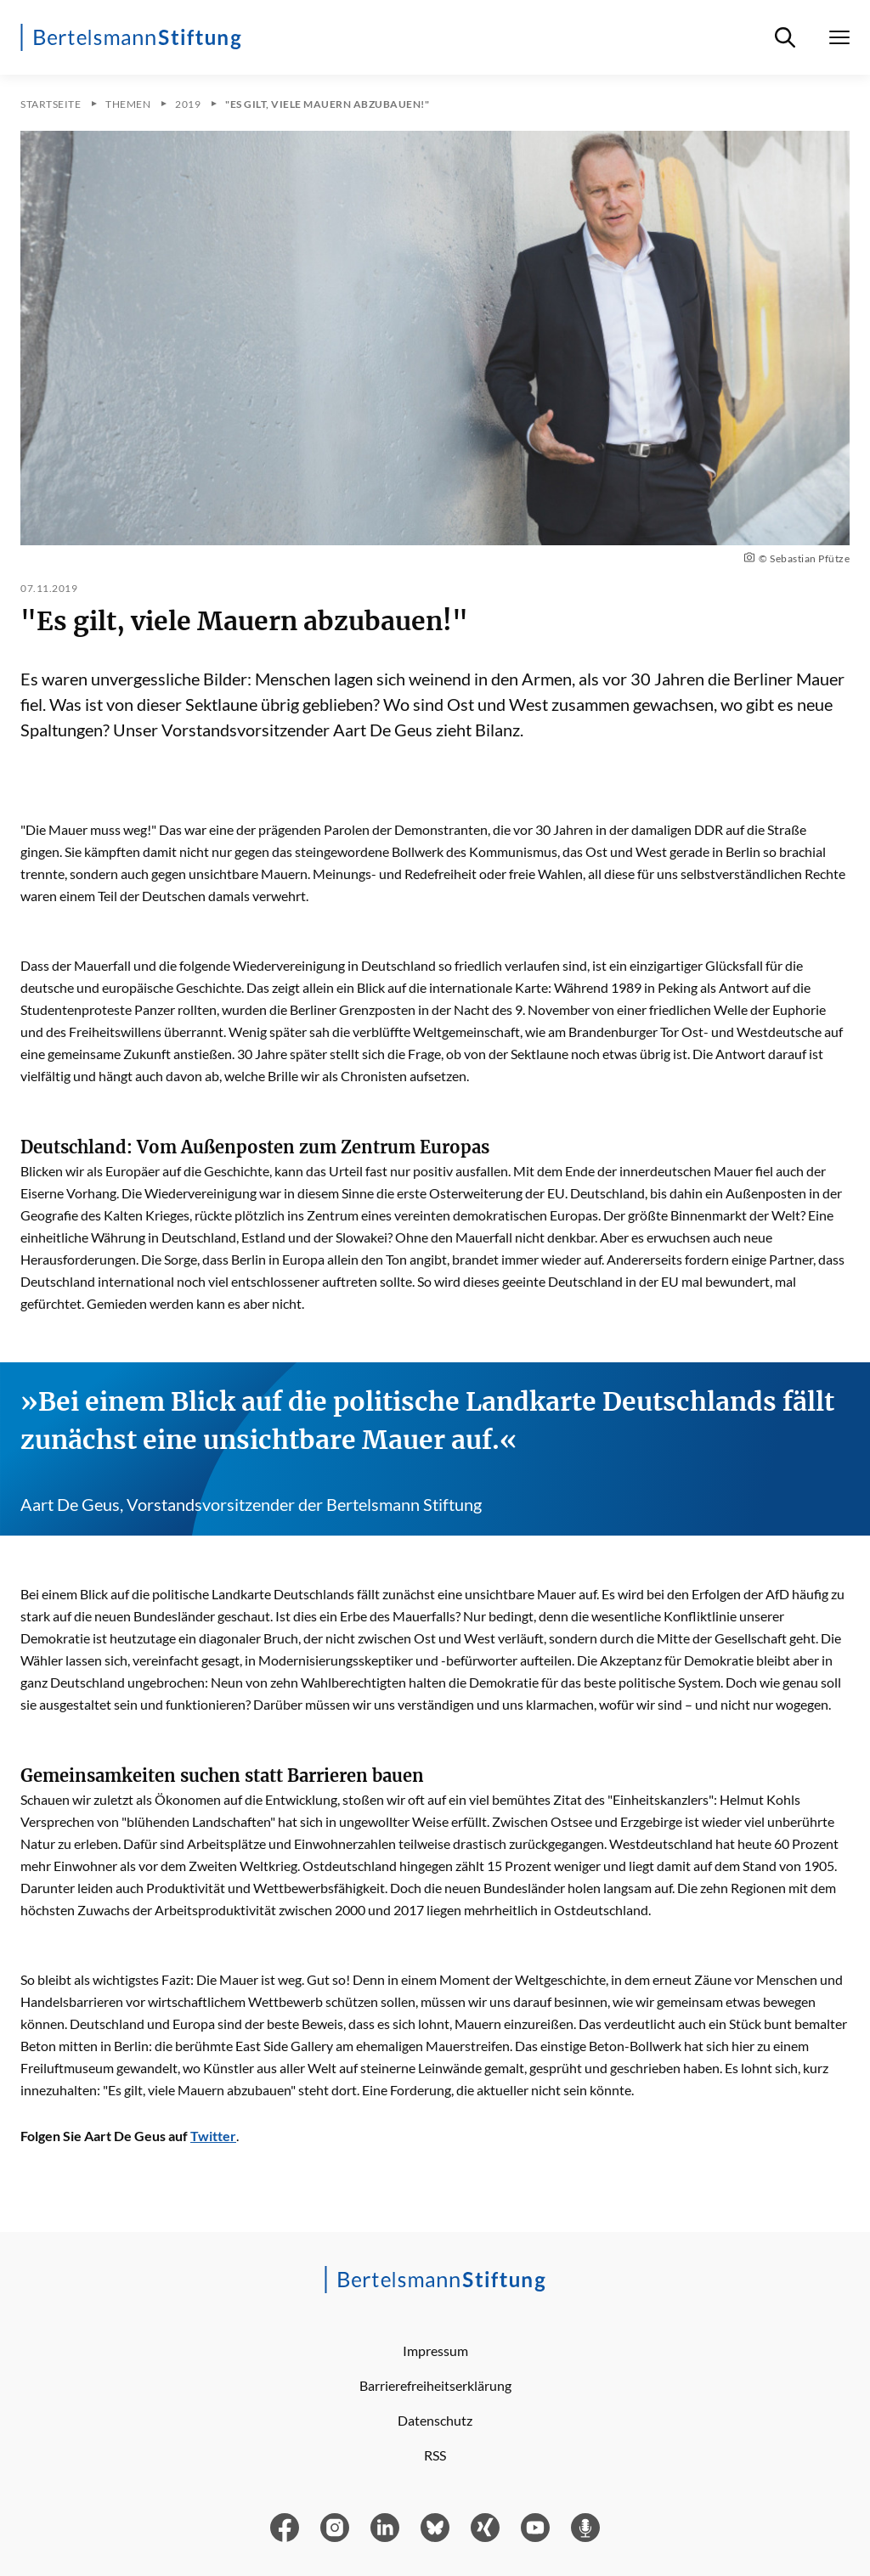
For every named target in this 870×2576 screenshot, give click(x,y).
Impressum (435, 2350)
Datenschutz (435, 2420)
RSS (435, 2455)
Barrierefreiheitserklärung (435, 2385)
